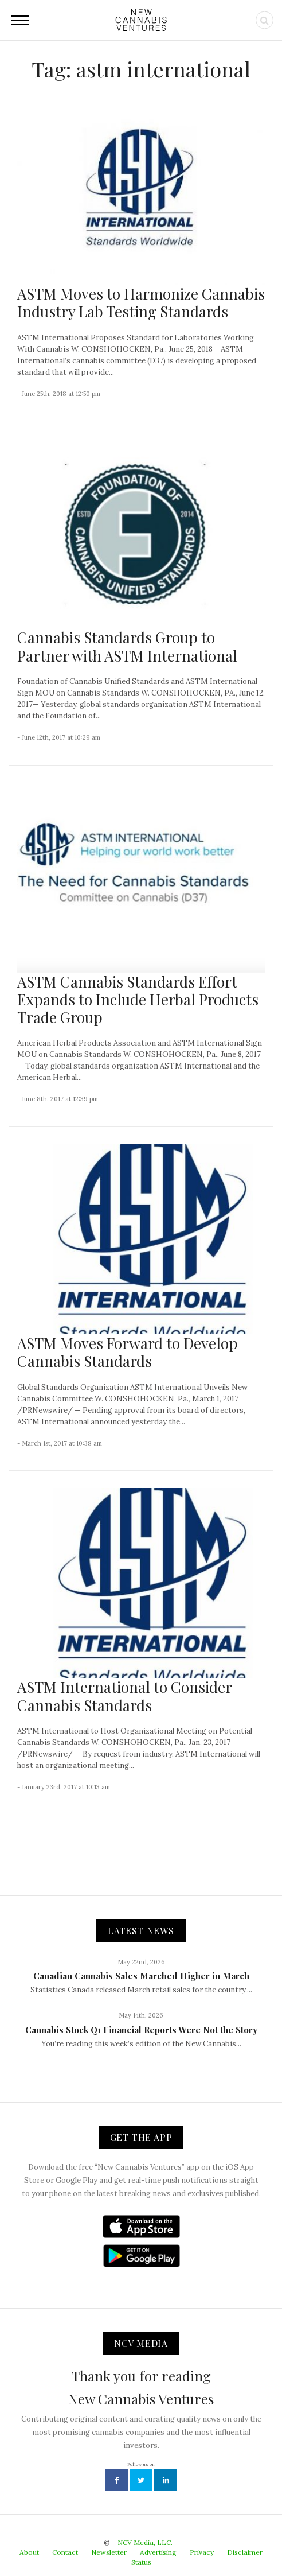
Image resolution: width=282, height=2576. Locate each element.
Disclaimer (245, 2552)
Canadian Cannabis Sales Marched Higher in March (141, 1975)
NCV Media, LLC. (145, 2542)
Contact (65, 2552)
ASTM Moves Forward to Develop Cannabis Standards (127, 1352)
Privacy (202, 2552)
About (29, 2552)
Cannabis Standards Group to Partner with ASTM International (127, 646)
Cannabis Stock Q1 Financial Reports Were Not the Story (141, 2029)
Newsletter (109, 2552)
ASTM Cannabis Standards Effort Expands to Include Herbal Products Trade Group (137, 999)
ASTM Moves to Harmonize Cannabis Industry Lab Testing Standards (141, 302)
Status (141, 2562)
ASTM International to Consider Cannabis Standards (124, 1696)
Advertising (158, 2552)
